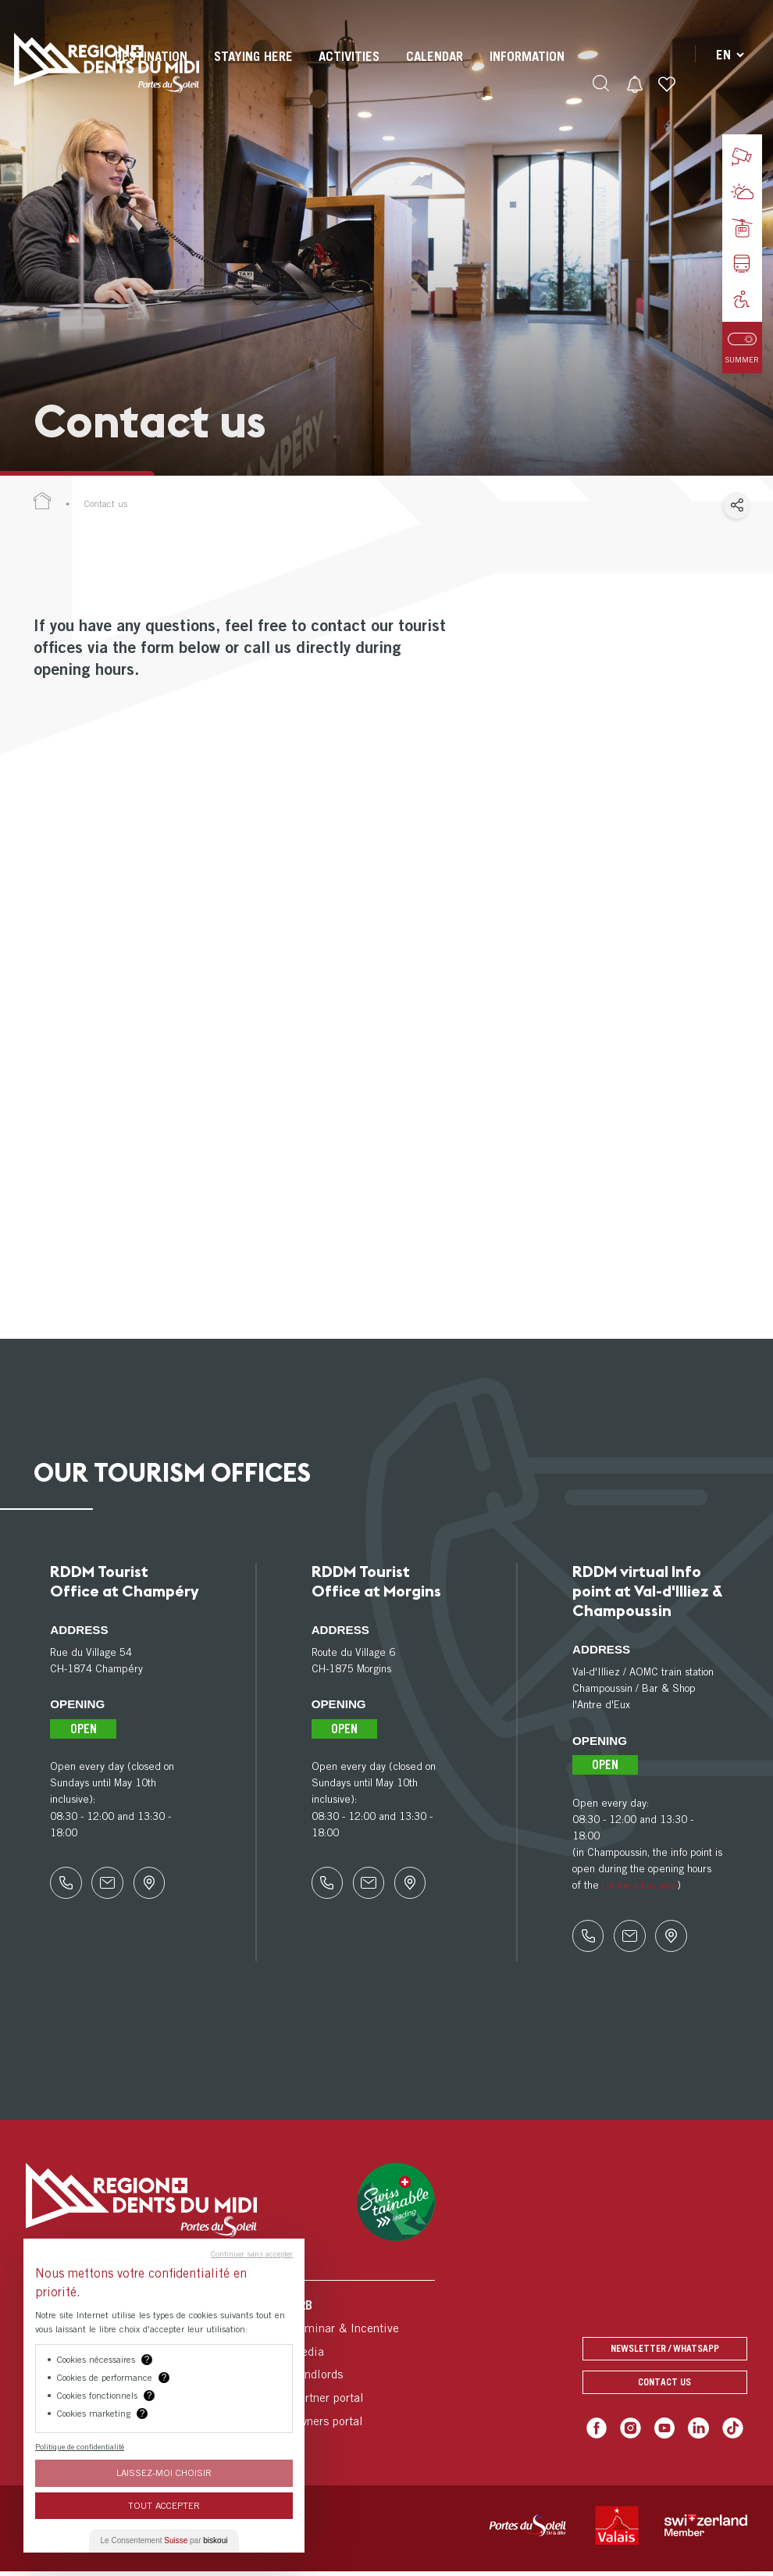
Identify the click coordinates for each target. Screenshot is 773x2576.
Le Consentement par (164, 2540)
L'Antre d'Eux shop (644, 1884)
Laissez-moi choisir (164, 2472)
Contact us (665, 2388)
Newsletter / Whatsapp (665, 2354)
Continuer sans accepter (252, 2253)
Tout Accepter (164, 2505)
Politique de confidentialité (79, 2446)
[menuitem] (251, 70)
